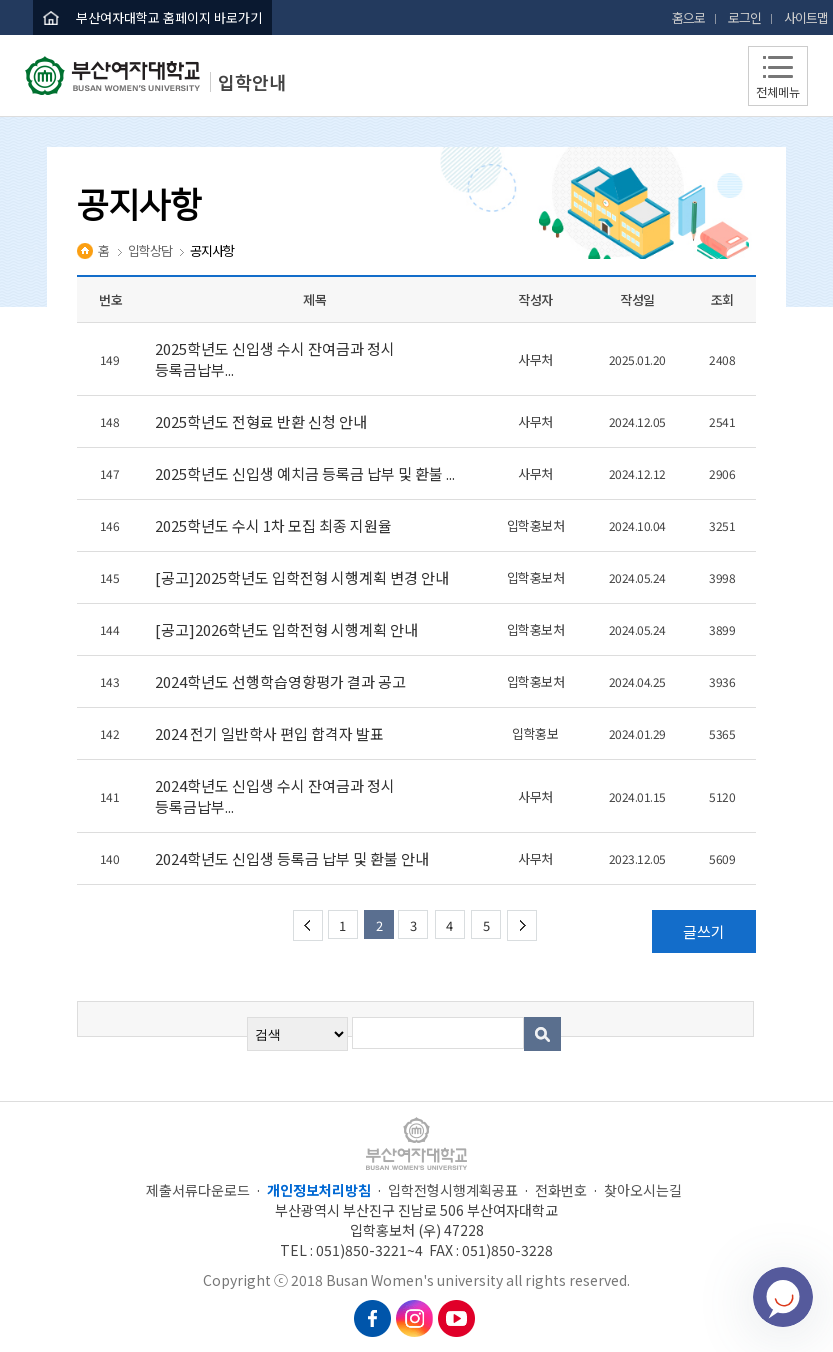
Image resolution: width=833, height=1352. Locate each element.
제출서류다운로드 (198, 1190)
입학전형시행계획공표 (453, 1190)
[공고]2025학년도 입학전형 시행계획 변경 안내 (303, 577)
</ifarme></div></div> (783, 1297)
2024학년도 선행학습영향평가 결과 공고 (282, 681)
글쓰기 (704, 931)
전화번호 (561, 1190)
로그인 (744, 17)
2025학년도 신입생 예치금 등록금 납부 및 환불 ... (306, 473)
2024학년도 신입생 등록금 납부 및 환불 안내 (293, 858)
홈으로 (688, 17)
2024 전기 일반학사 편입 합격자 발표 (271, 733)
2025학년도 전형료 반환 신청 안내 (262, 421)
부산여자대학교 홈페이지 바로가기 (169, 17)
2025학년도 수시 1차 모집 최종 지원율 (276, 525)
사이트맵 (806, 17)
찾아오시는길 (643, 1190)
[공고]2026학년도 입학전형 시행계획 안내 (288, 629)
